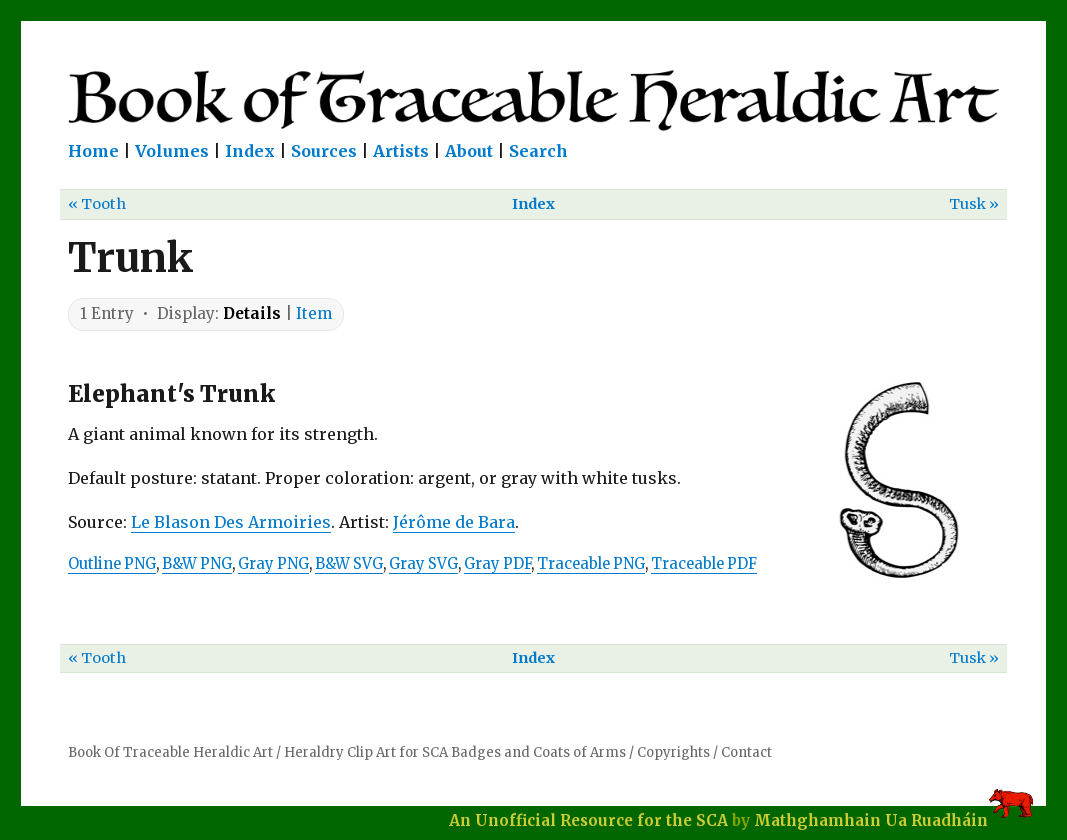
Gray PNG (273, 564)
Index (250, 151)
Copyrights (673, 752)
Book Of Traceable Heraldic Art (170, 752)
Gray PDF (497, 564)
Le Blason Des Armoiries (231, 522)
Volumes (172, 151)
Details (252, 313)
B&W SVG (349, 564)
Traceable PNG (591, 564)
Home (93, 151)
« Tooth (97, 204)
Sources (324, 151)
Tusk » (974, 204)
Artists (401, 151)
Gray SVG (423, 564)
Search (538, 151)
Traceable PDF (704, 564)
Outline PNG (112, 564)
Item (314, 313)
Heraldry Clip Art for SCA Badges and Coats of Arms (455, 752)
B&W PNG (197, 564)
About (469, 151)
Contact (746, 752)
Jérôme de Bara (454, 522)
